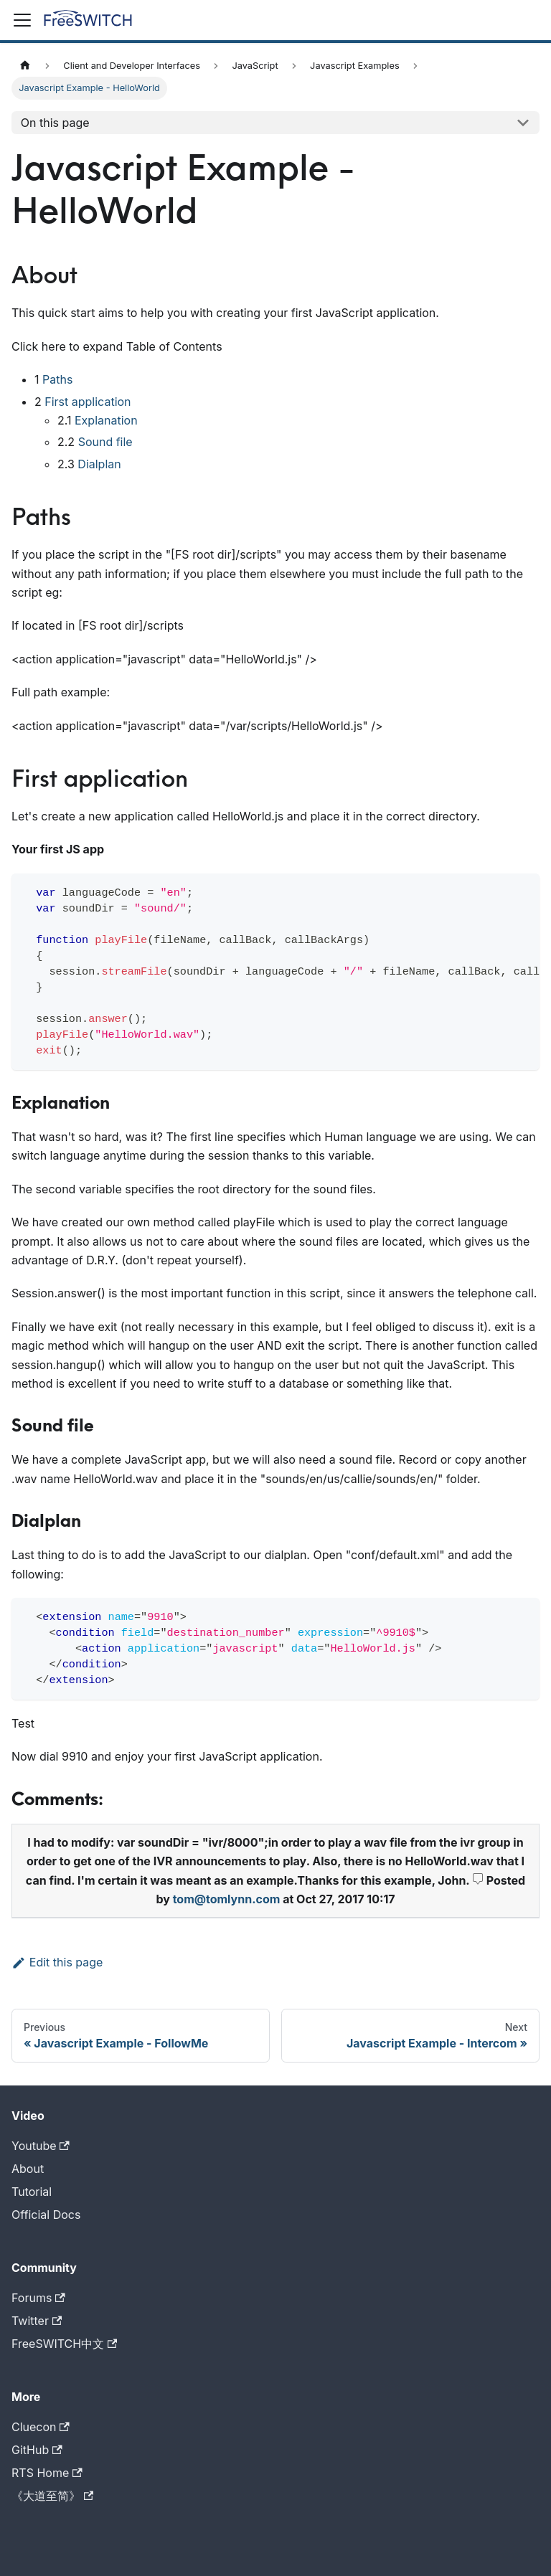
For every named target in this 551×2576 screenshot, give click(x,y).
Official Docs (45, 2214)
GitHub (36, 2450)
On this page (55, 122)
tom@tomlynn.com (227, 1899)
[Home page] (25, 66)
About (27, 2168)
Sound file (105, 442)
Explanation (106, 420)
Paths (57, 379)
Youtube (40, 2146)
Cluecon (40, 2427)
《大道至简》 (52, 2496)
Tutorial (31, 2191)
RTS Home (47, 2473)
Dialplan (99, 464)
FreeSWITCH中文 (64, 2343)
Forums (38, 2298)
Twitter (36, 2321)
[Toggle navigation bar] (22, 20)
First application (87, 401)
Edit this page (57, 1962)
